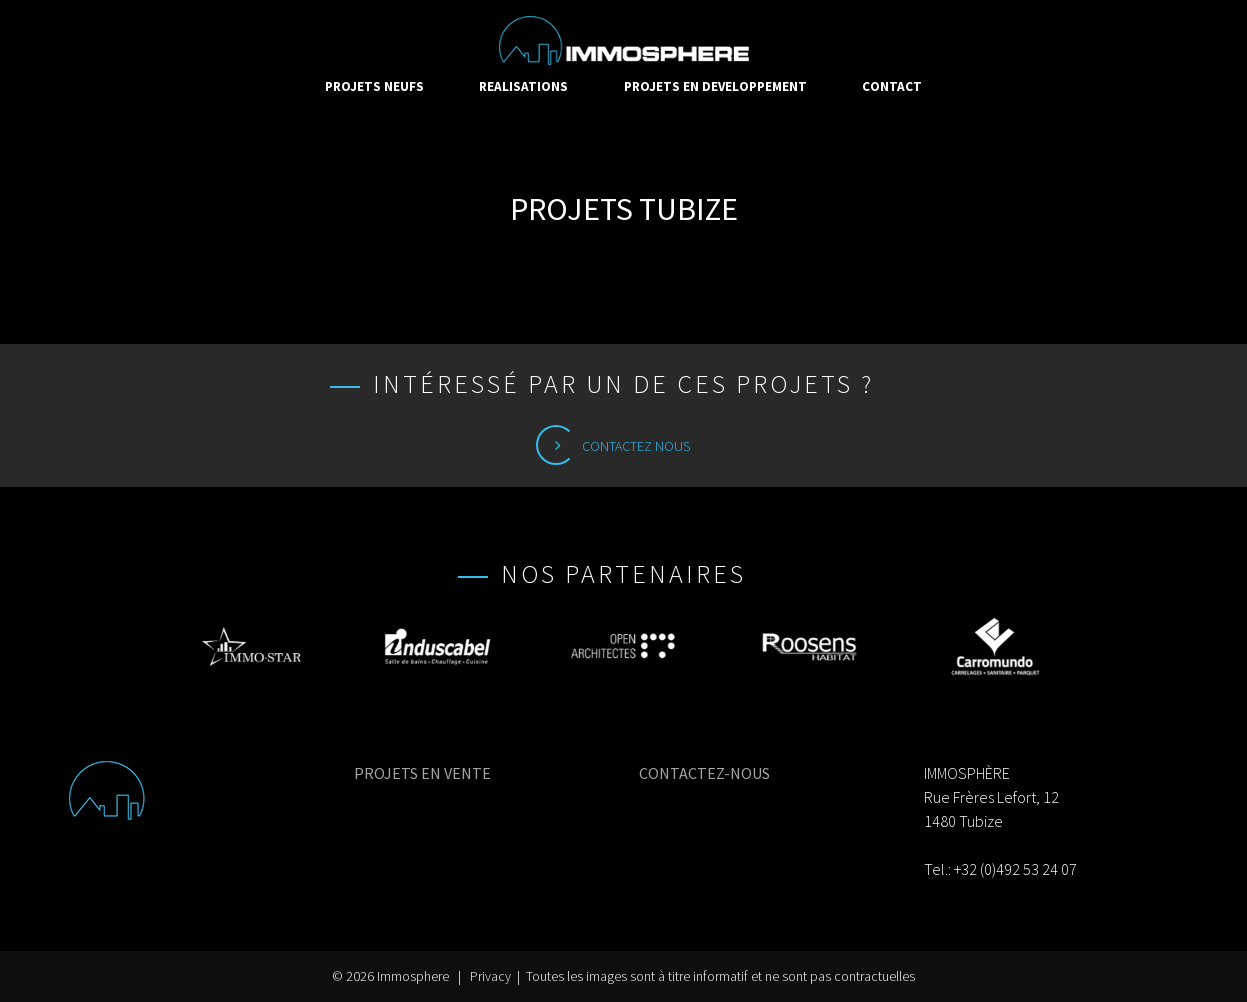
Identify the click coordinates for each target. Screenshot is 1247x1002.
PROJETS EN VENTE (422, 773)
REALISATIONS (523, 86)
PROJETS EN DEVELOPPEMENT (715, 86)
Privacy (490, 976)
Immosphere (413, 976)
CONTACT (892, 86)
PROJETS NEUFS (374, 86)
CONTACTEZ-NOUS (704, 773)
